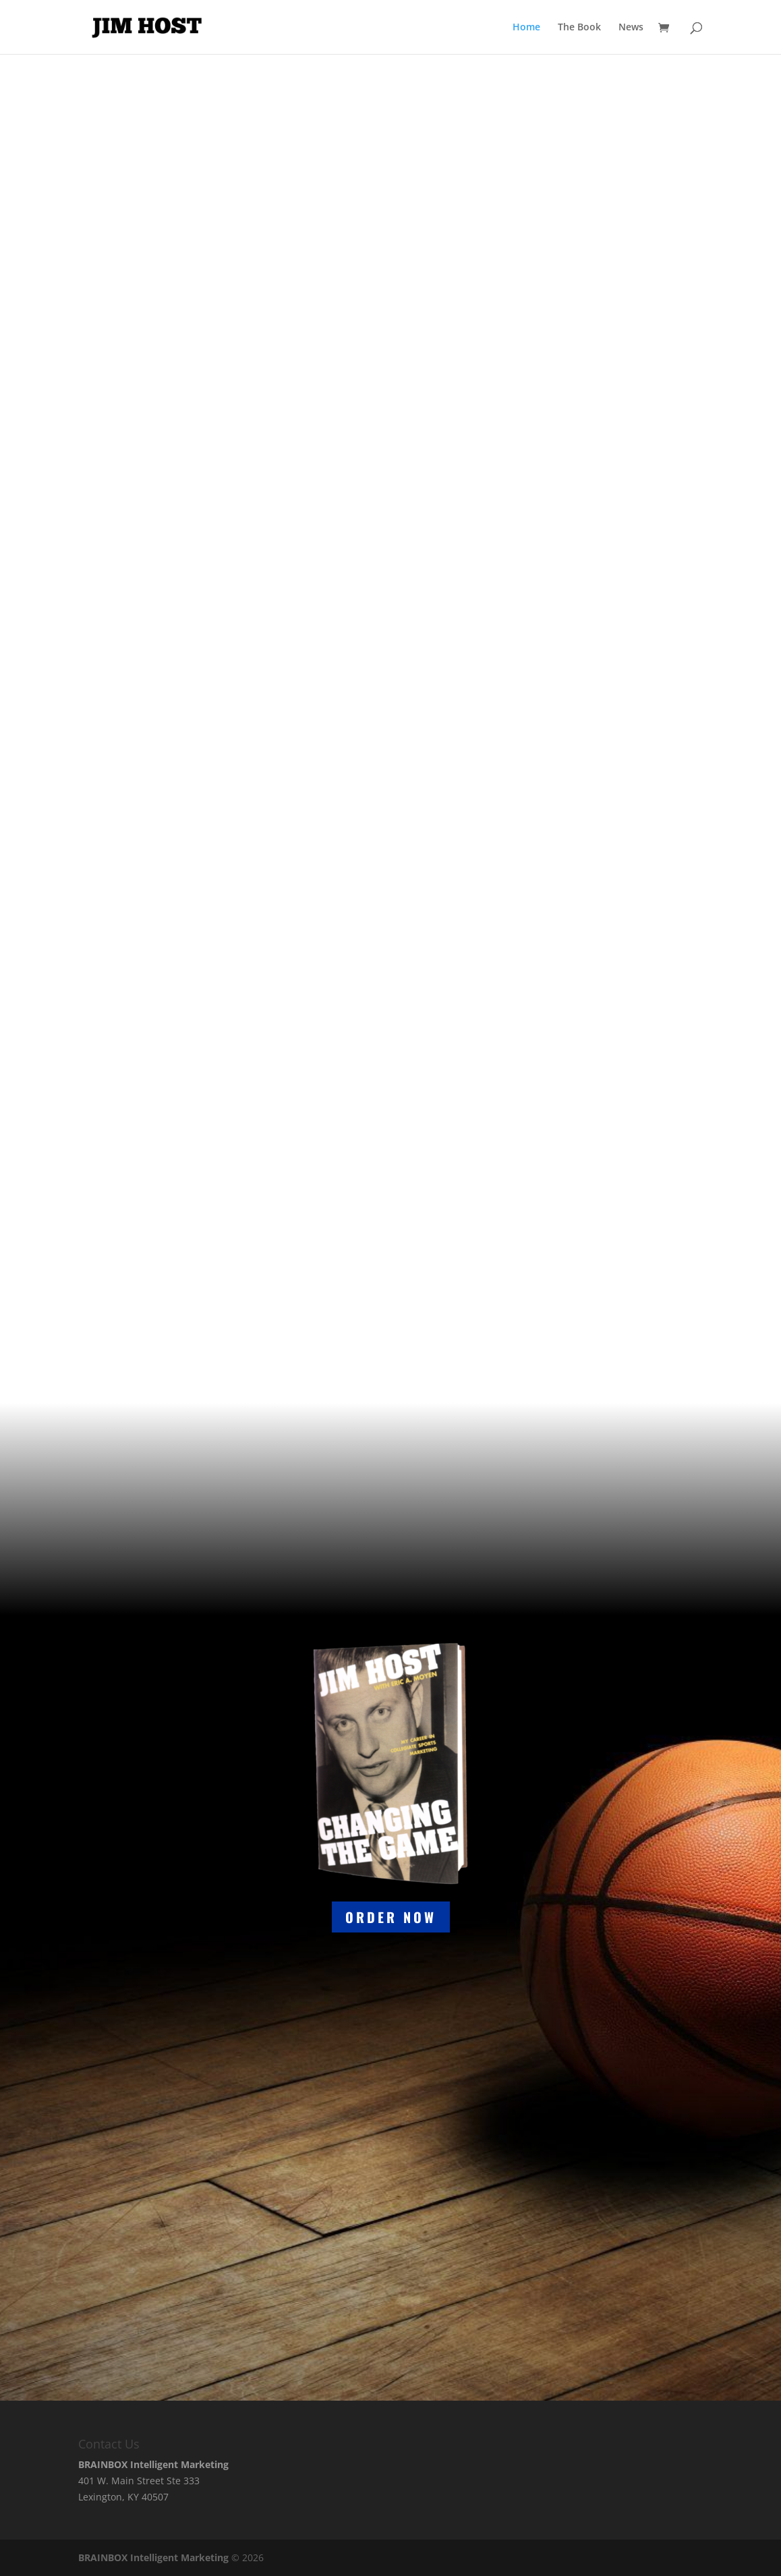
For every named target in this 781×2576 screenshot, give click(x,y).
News (630, 27)
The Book (579, 27)
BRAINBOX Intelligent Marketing (153, 2557)
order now (390, 1917)
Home (526, 27)
